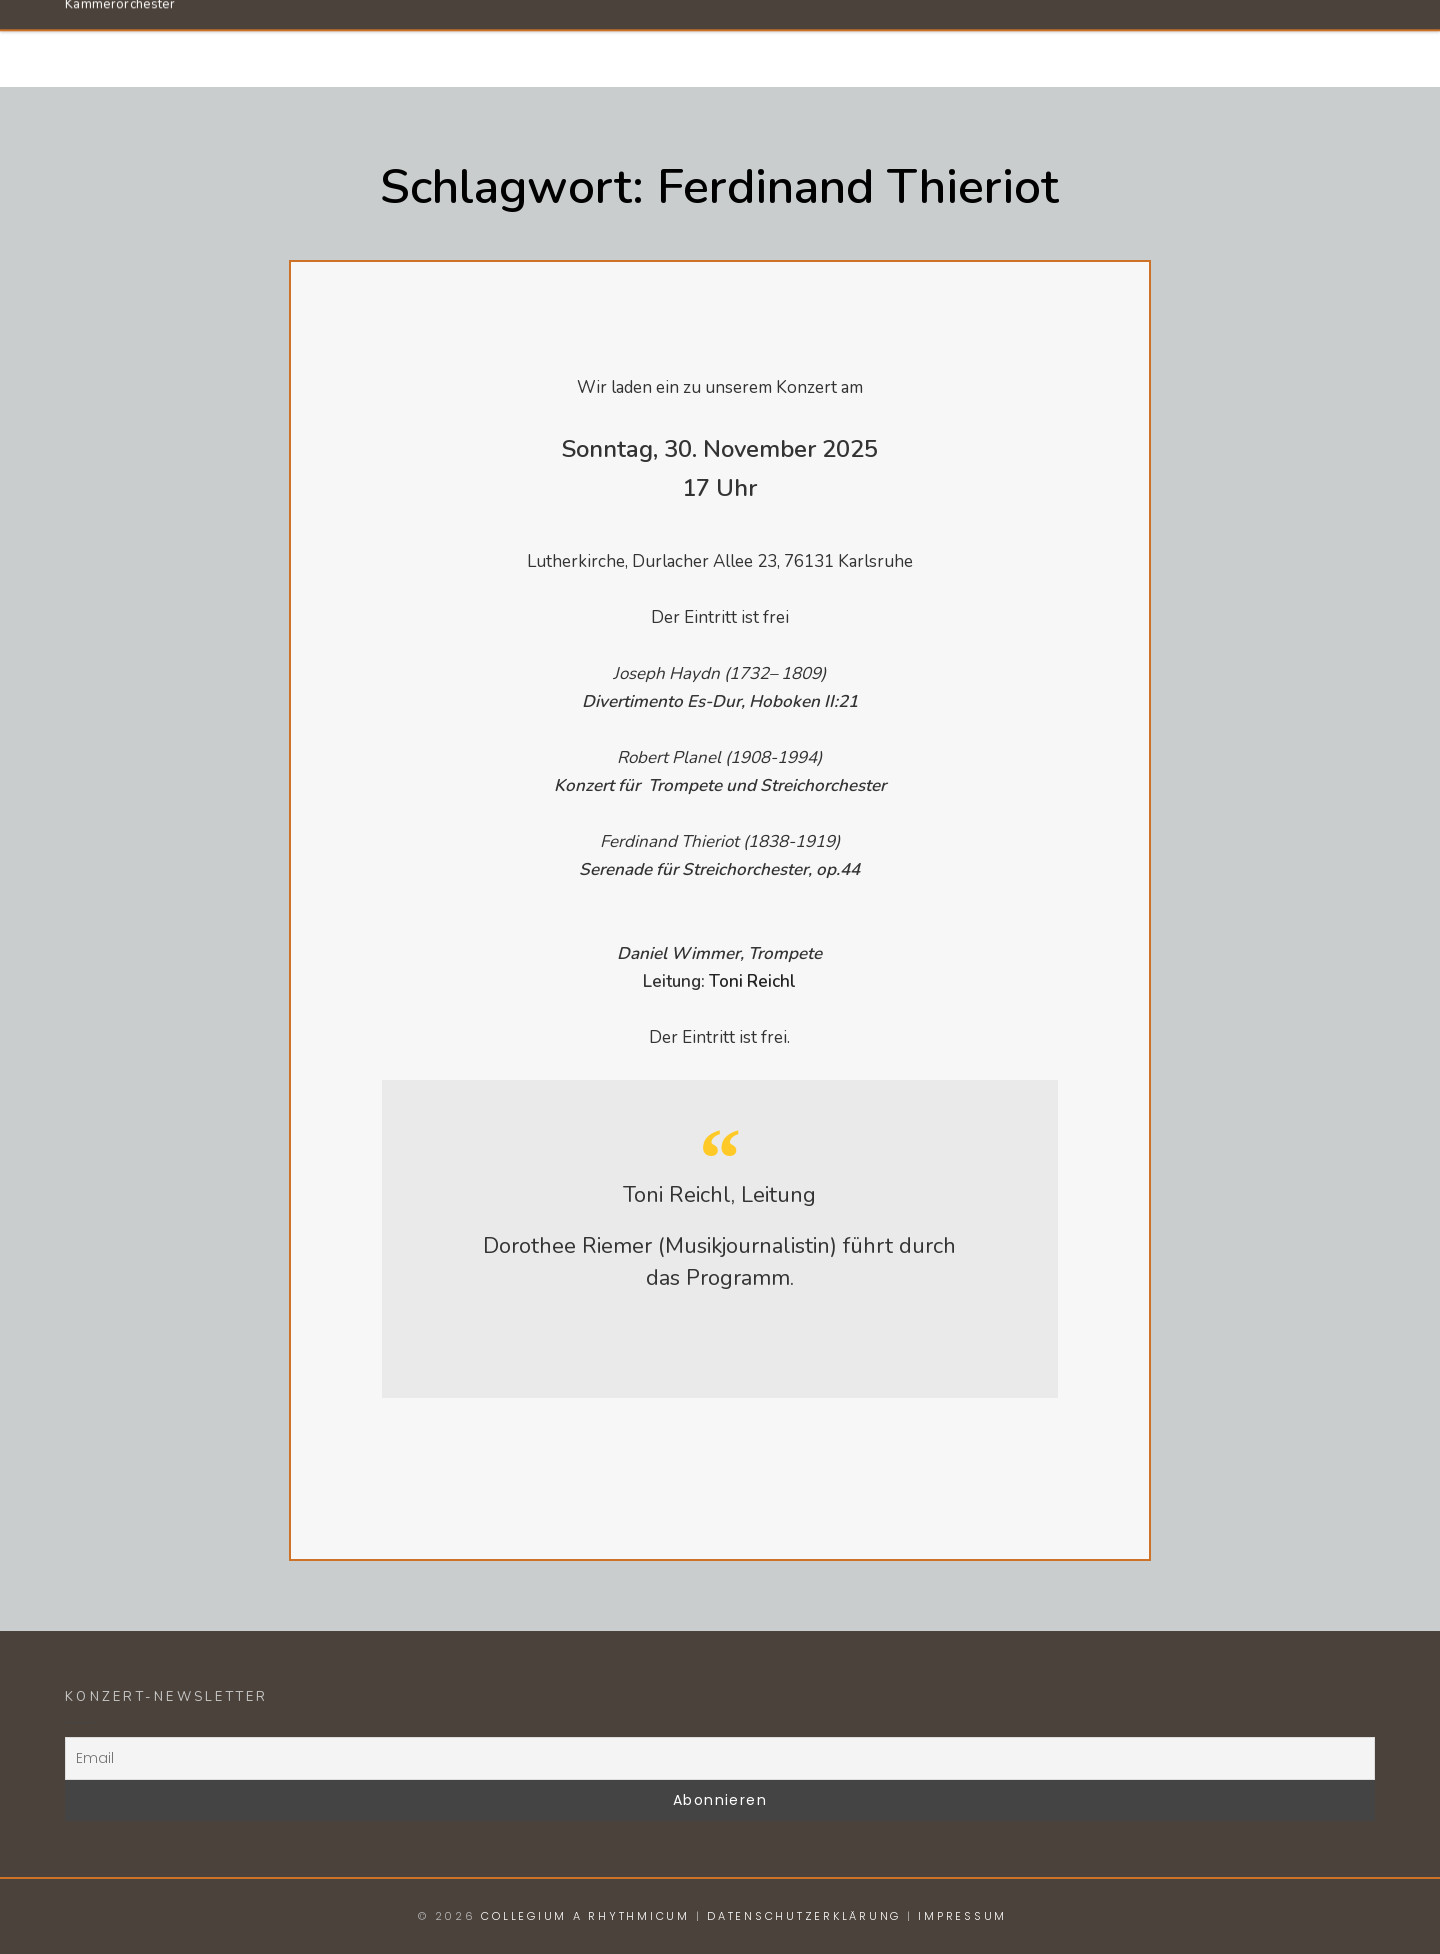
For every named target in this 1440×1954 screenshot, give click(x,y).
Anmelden (1276, 43)
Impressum (962, 1916)
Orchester (858, 43)
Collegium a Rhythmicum (280, 33)
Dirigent (1000, 43)
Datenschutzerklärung (804, 1916)
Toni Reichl (752, 981)
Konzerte (1135, 43)
